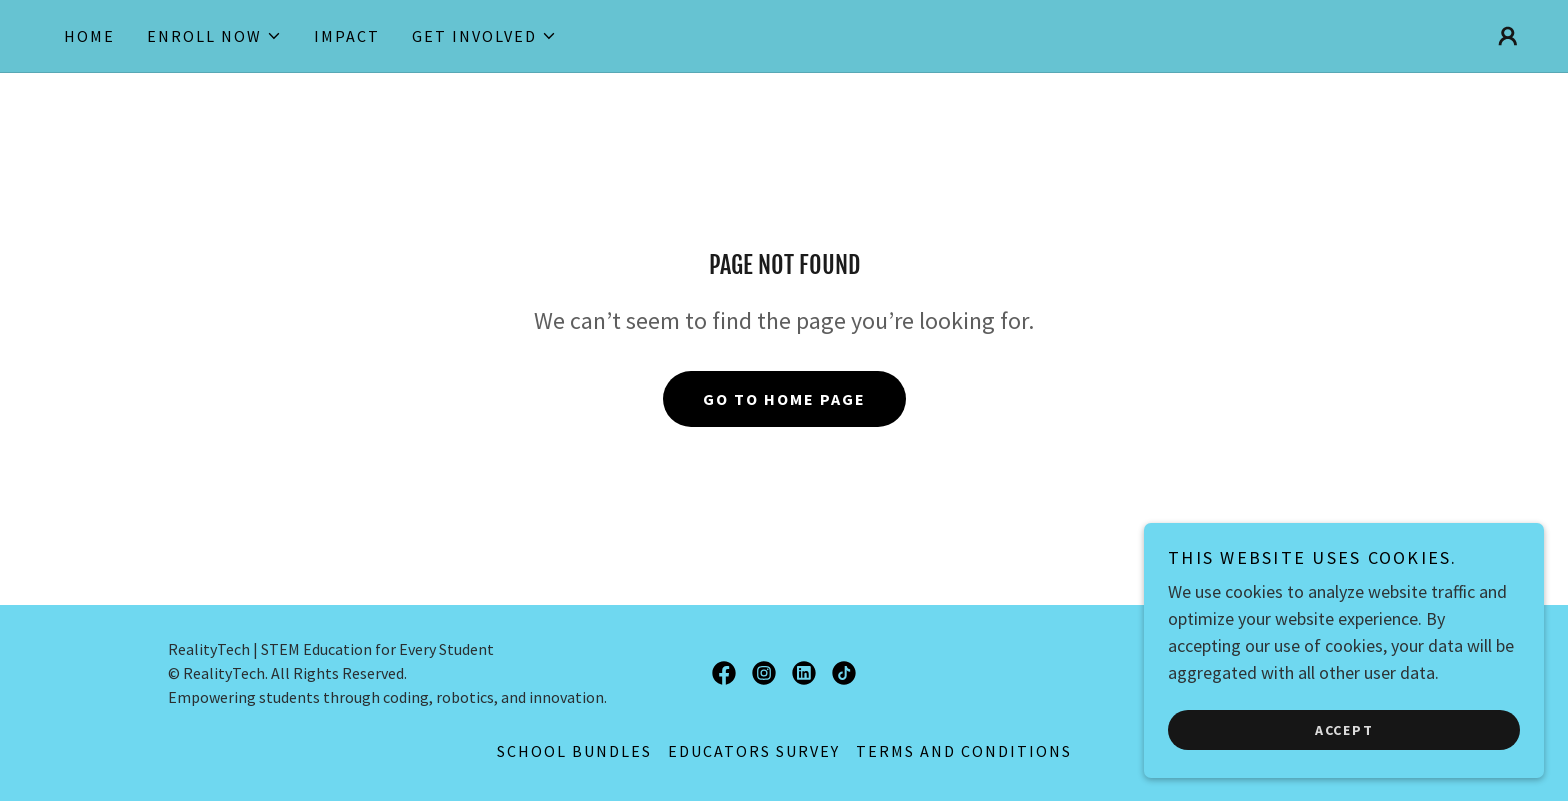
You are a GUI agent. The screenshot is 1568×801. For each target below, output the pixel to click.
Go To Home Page (784, 399)
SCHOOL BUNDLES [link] (574, 751)
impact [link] (347, 36)
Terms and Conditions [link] (964, 751)
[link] (724, 673)
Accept (1344, 729)
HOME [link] (89, 36)
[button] (214, 36)
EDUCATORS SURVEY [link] (754, 751)
